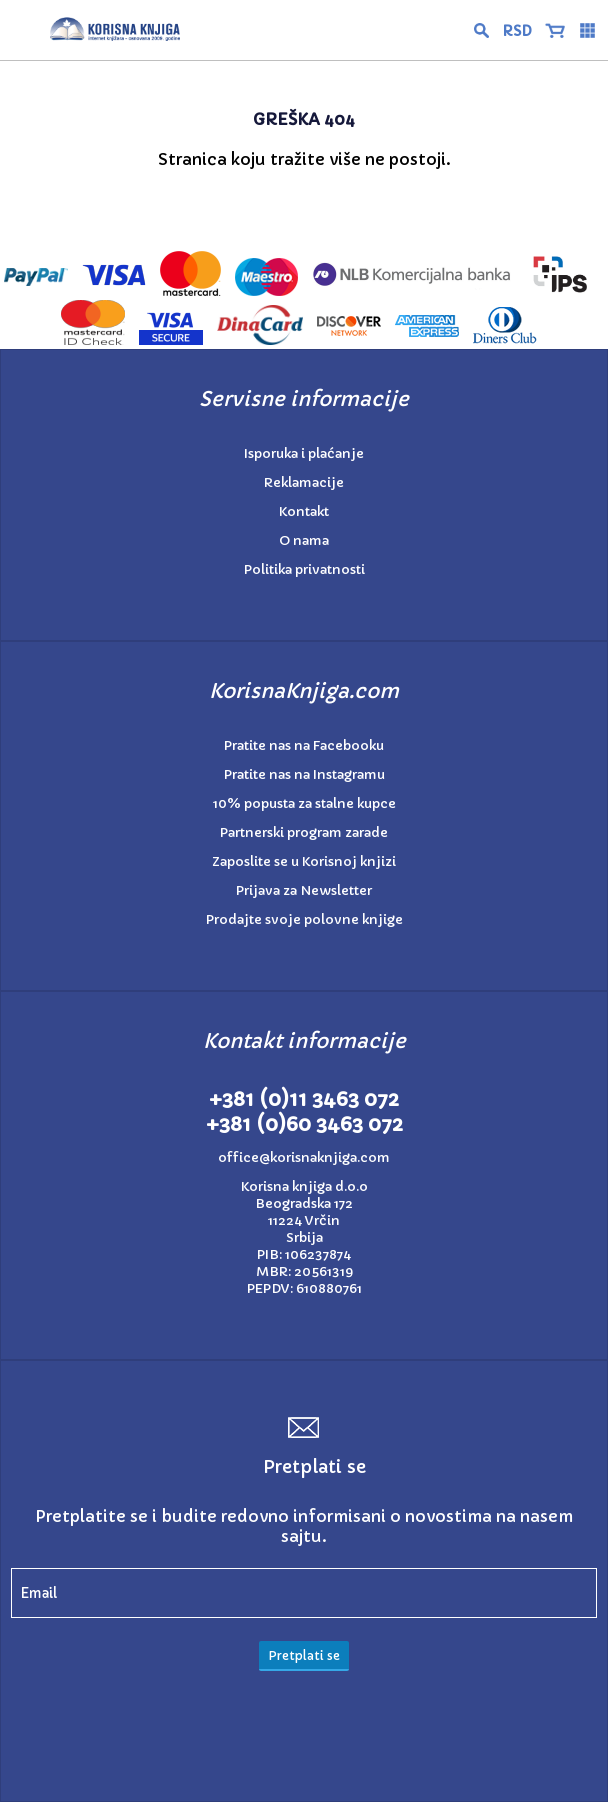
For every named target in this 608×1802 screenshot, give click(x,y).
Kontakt (304, 511)
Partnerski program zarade (304, 832)
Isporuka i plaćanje (304, 453)
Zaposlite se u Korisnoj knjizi (304, 861)
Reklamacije (304, 482)
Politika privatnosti (304, 569)
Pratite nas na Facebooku (304, 745)
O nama (304, 540)
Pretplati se (304, 1655)
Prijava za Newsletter (304, 890)
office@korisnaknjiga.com (304, 1157)
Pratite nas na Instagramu (304, 774)
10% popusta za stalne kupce (304, 803)
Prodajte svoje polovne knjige (304, 919)
